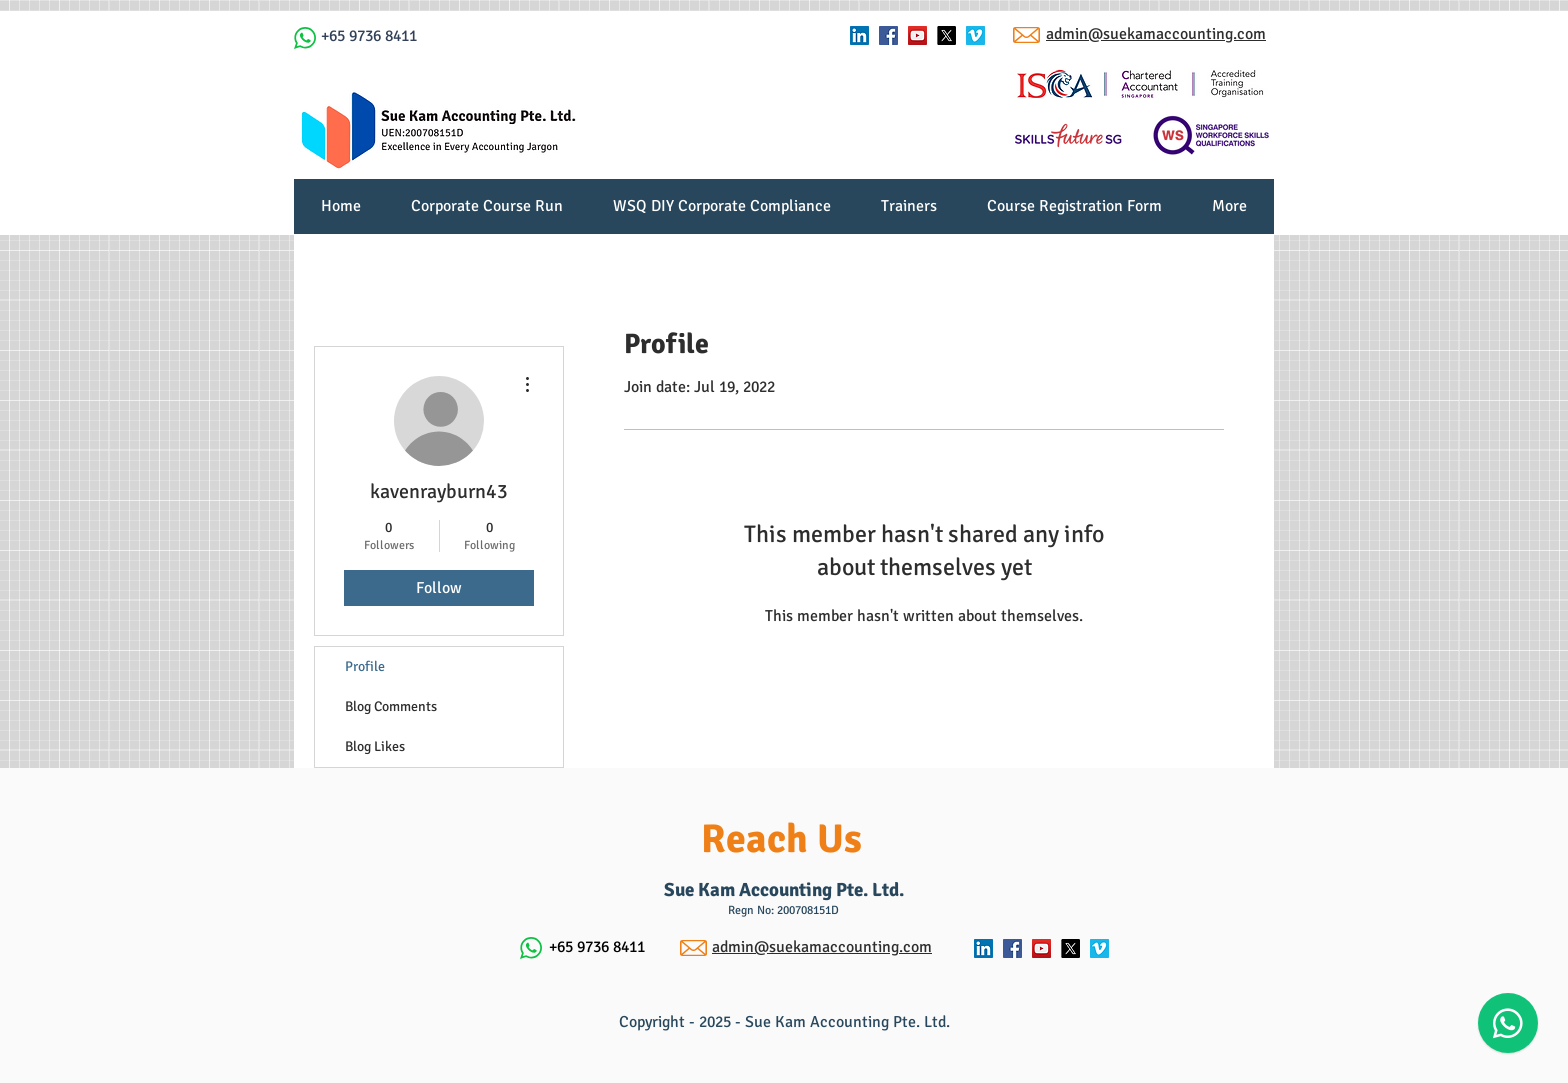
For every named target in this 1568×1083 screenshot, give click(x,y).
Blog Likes (375, 746)
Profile (365, 666)
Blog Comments (391, 706)
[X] (946, 35)
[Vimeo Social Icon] (975, 35)
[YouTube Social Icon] (917, 35)
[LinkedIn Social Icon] (859, 35)
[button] (909, 212)
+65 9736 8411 (369, 36)
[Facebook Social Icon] (888, 35)
